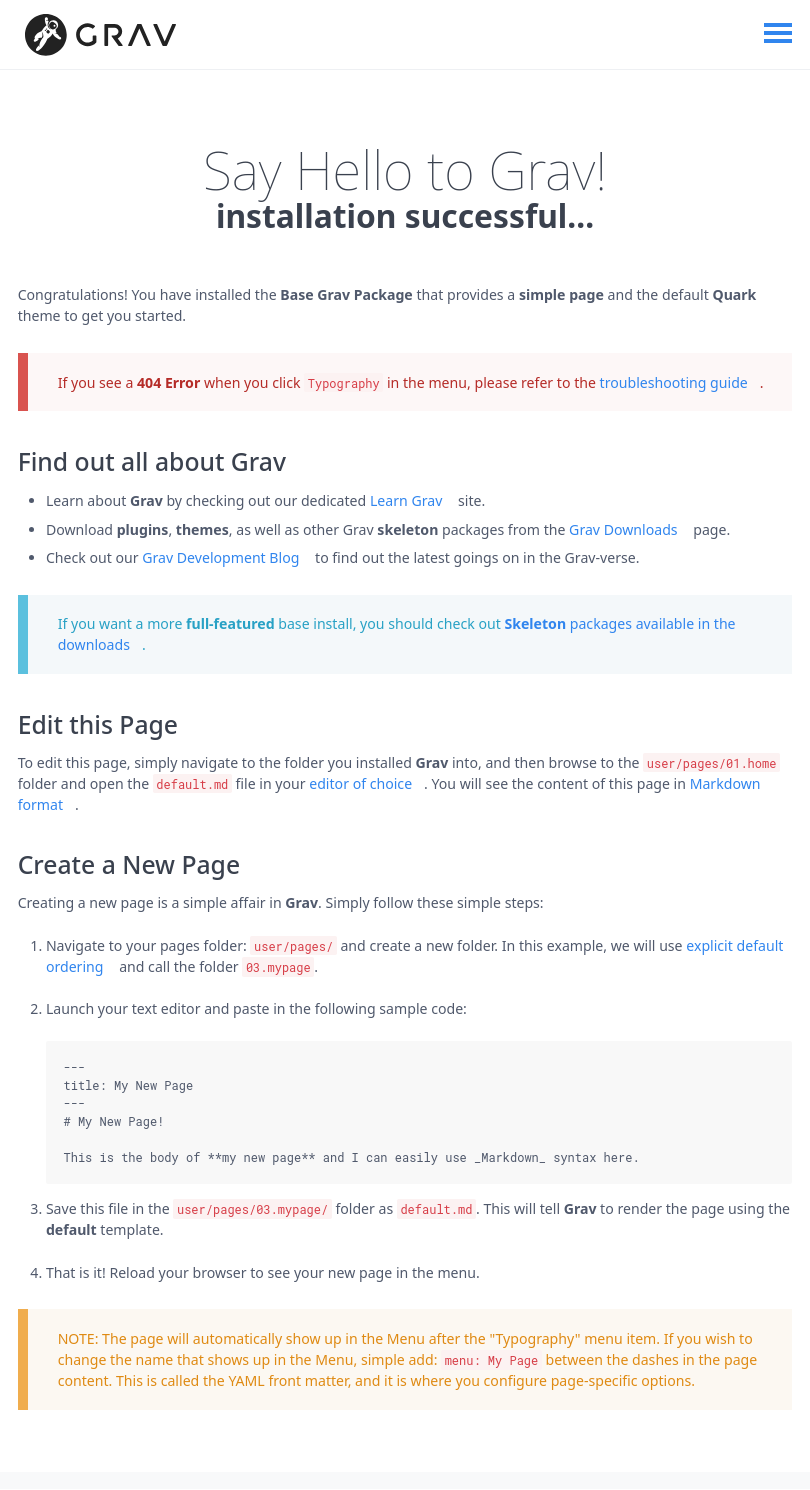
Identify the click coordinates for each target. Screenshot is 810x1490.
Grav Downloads (623, 529)
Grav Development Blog (220, 557)
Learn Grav (406, 501)
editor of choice (360, 783)
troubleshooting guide (674, 382)
